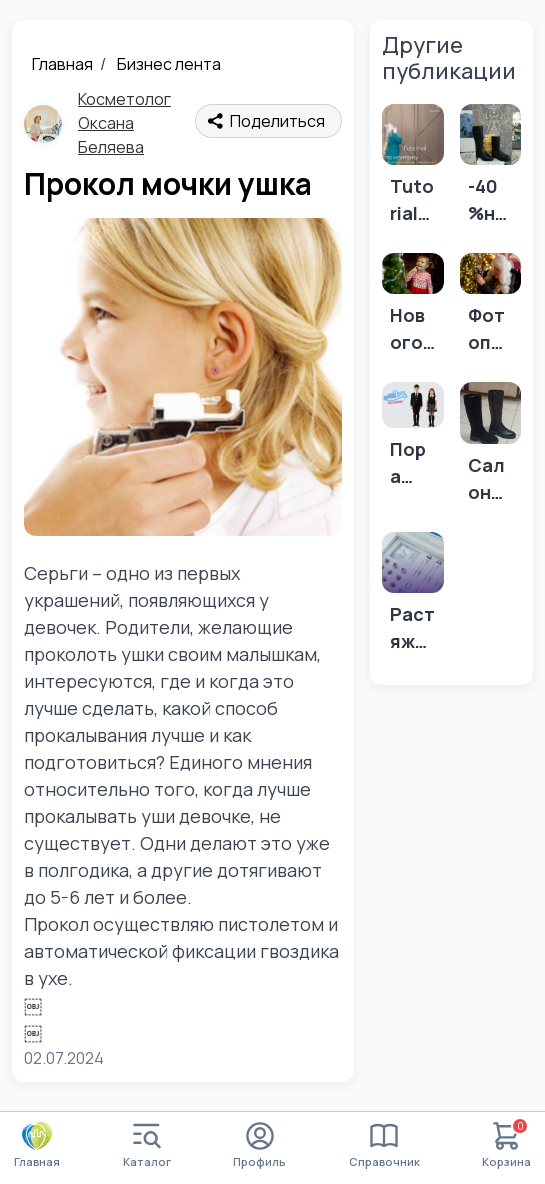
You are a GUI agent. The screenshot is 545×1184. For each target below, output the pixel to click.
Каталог (147, 1145)
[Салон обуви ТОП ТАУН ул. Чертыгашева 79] (491, 449)
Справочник (384, 1145)
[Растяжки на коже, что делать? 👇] (413, 599)
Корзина (506, 1145)
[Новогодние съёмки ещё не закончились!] (413, 309)
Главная (62, 64)
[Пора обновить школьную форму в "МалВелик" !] (413, 441)
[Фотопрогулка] (491, 309)
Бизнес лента (169, 64)
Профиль (259, 1145)
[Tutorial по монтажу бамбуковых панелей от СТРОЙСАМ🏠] (413, 171)
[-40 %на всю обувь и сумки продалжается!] (491, 171)
